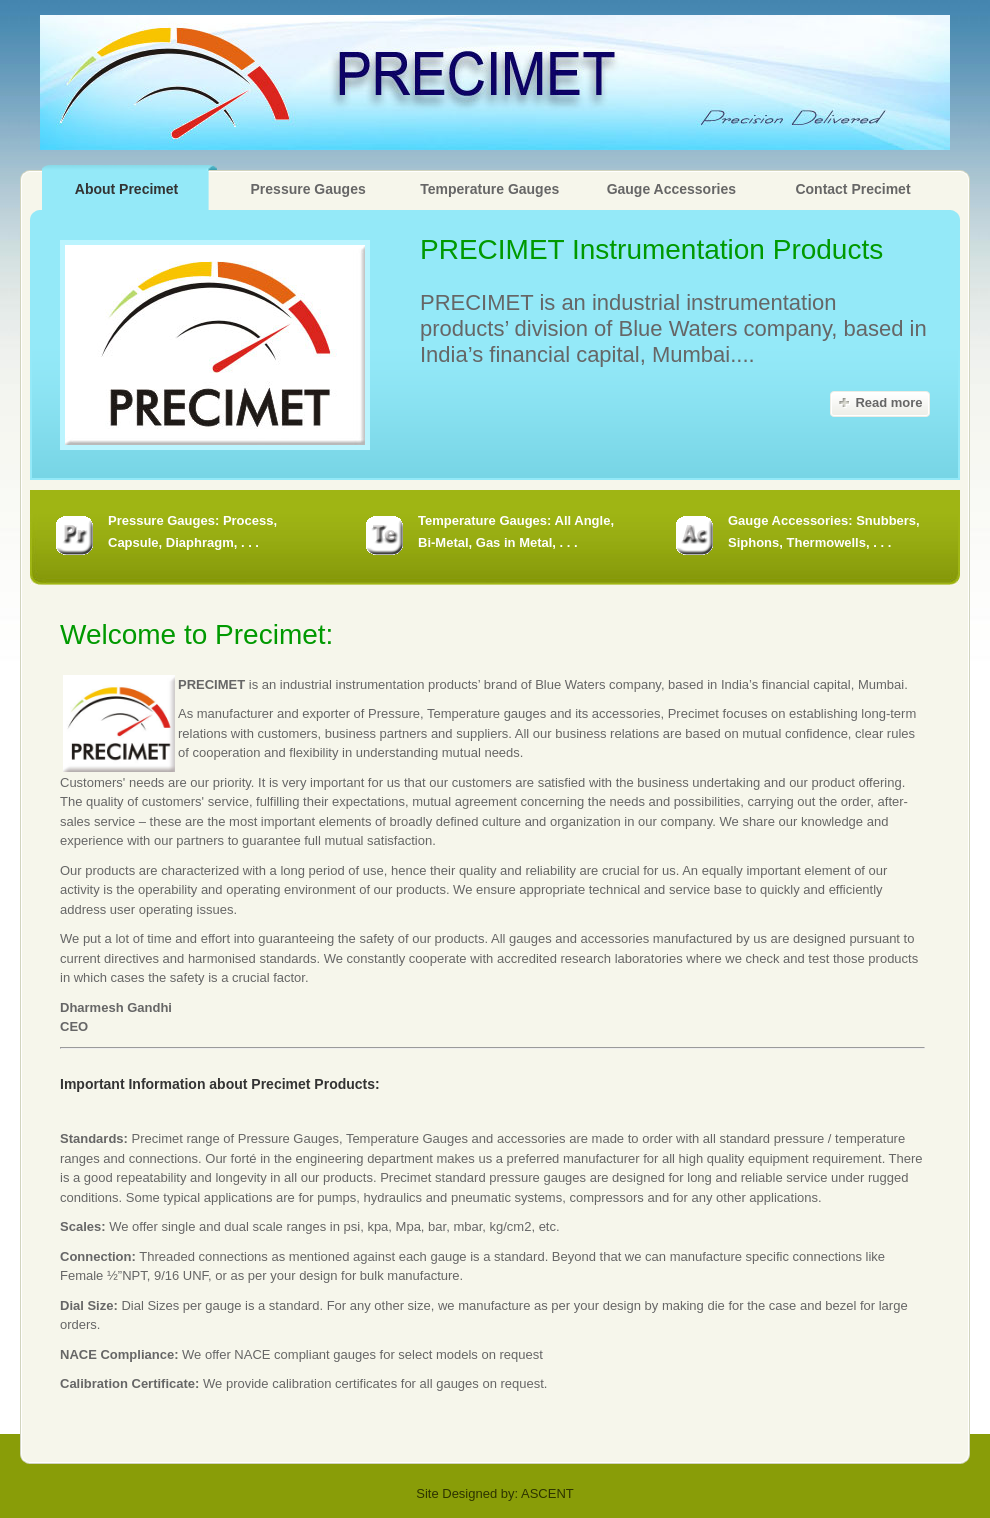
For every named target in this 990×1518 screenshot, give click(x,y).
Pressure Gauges (308, 189)
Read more (888, 402)
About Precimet (126, 189)
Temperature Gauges (489, 189)
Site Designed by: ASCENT (495, 1493)
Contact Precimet (852, 189)
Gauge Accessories (671, 189)
